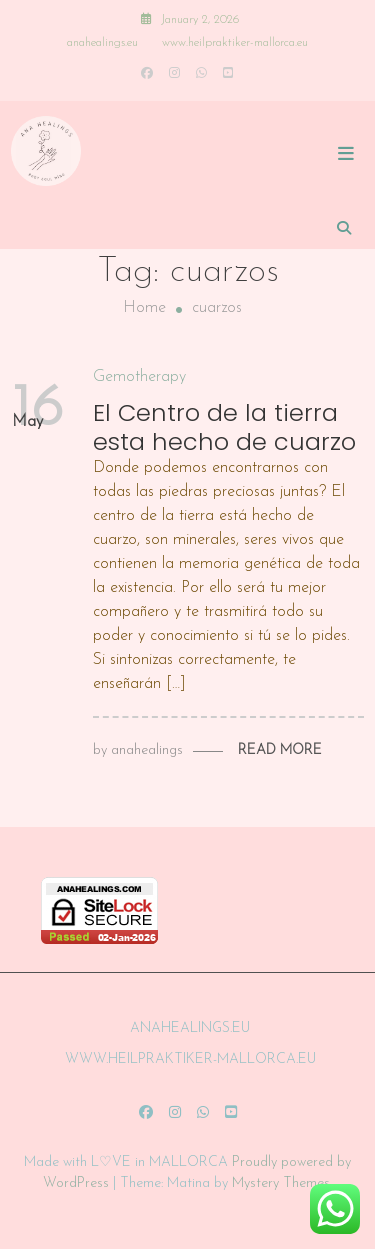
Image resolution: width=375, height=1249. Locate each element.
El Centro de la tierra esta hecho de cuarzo (224, 427)
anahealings (147, 750)
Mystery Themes (281, 1183)
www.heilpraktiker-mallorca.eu (235, 43)
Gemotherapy (139, 377)
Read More (280, 750)
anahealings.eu (102, 43)
